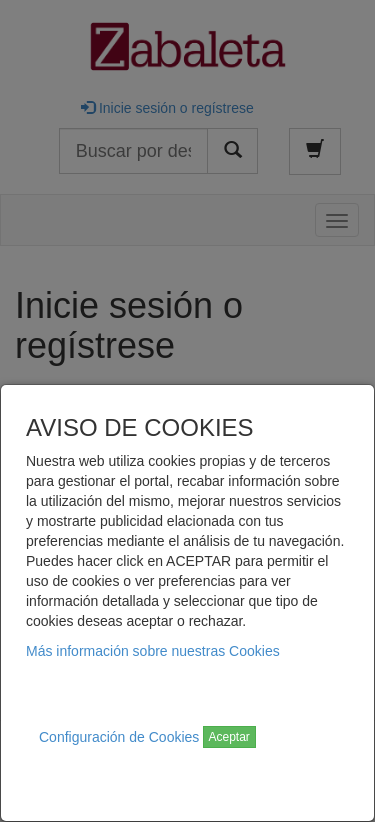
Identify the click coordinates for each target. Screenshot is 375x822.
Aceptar (229, 737)
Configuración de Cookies (119, 737)
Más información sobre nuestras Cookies (153, 651)
